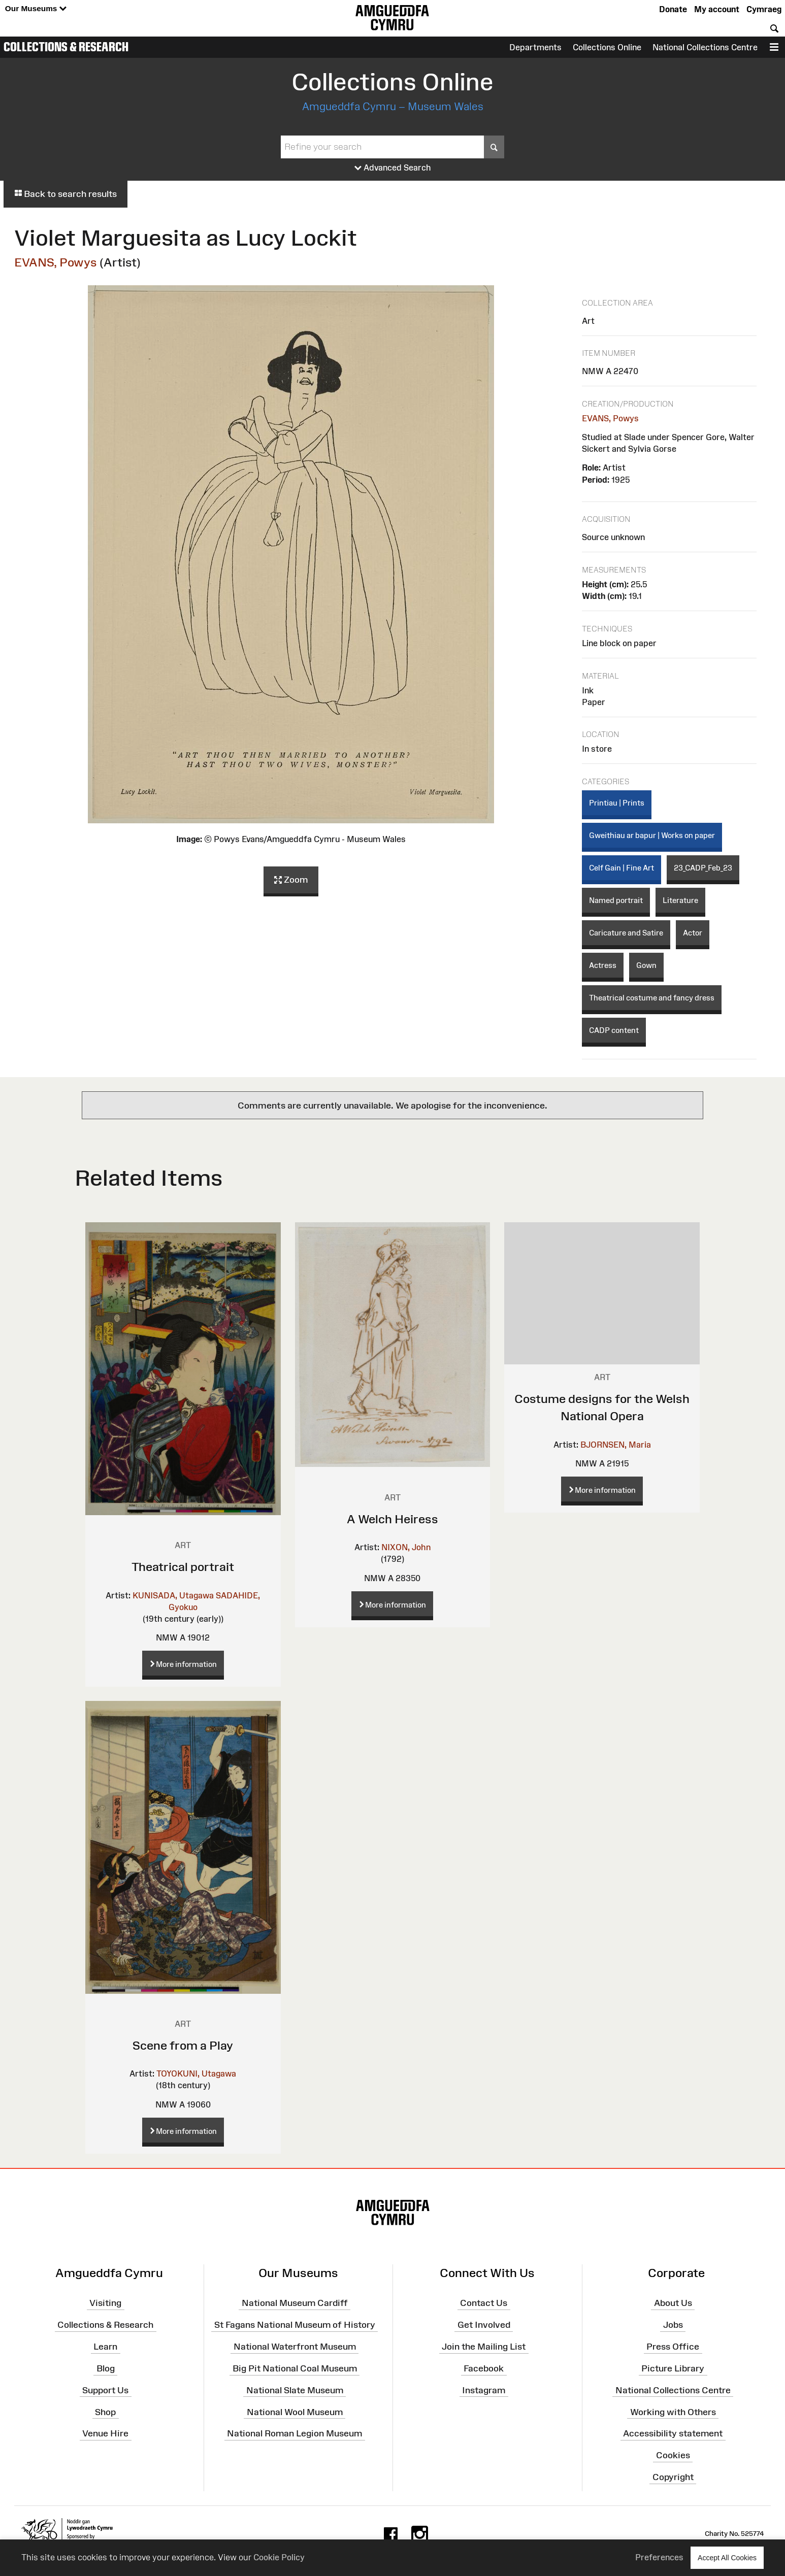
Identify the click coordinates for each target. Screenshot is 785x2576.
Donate (673, 9)
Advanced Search (392, 168)
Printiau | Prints (616, 802)
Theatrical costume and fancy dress (651, 997)
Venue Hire (105, 2433)
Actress (602, 965)
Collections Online (607, 47)
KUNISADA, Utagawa (173, 1595)
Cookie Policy (279, 2557)
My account (716, 9)
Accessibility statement (673, 2433)
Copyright (673, 2477)
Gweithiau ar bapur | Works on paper (652, 835)
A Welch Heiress (392, 1519)
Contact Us (483, 2303)
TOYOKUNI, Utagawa (196, 2073)
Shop (105, 2411)
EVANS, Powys (55, 262)
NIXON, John (406, 1547)
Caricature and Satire (626, 932)
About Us (673, 2303)
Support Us (105, 2390)
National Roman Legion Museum (294, 2433)
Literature (680, 900)
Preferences (659, 2557)
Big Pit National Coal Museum (295, 2368)
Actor (692, 932)
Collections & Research (66, 46)
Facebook (484, 2368)
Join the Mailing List (484, 2346)
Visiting (105, 2303)
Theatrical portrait (183, 1567)
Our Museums (36, 9)
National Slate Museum (294, 2390)
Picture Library (672, 2368)
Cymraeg (763, 9)
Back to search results (65, 194)
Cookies (673, 2455)
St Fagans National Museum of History (294, 2325)
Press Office (672, 2346)
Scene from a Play (183, 2045)
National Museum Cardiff (295, 2303)
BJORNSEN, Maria (615, 1444)
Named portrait (616, 900)
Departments (535, 47)
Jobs (673, 2325)
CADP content (614, 1030)
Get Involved (483, 2325)
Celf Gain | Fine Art (621, 867)
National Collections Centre (705, 47)
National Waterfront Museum (295, 2346)
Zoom (291, 880)
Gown (646, 965)
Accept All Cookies (727, 2557)
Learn (105, 2346)
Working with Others (673, 2411)
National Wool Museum (295, 2411)
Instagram (483, 2390)
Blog (105, 2368)
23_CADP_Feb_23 (703, 867)
